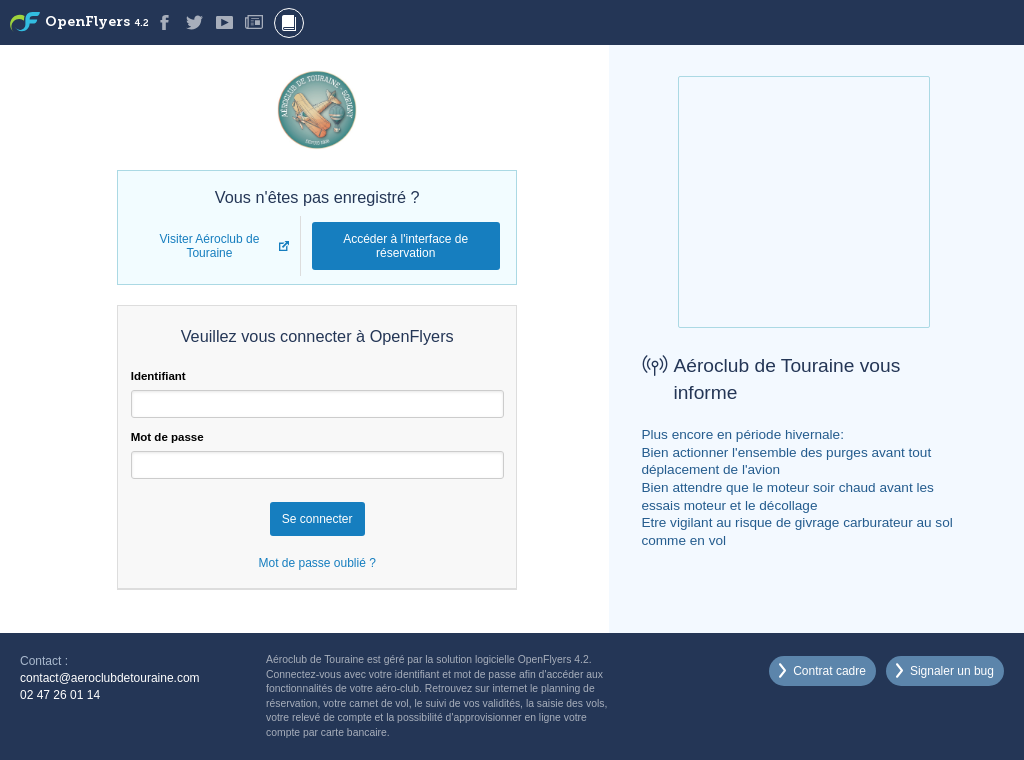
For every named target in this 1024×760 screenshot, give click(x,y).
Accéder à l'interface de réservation (405, 246)
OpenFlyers (97, 22)
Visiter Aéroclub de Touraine (210, 246)
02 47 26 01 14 (60, 695)
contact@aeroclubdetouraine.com (110, 678)
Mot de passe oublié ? (316, 563)
